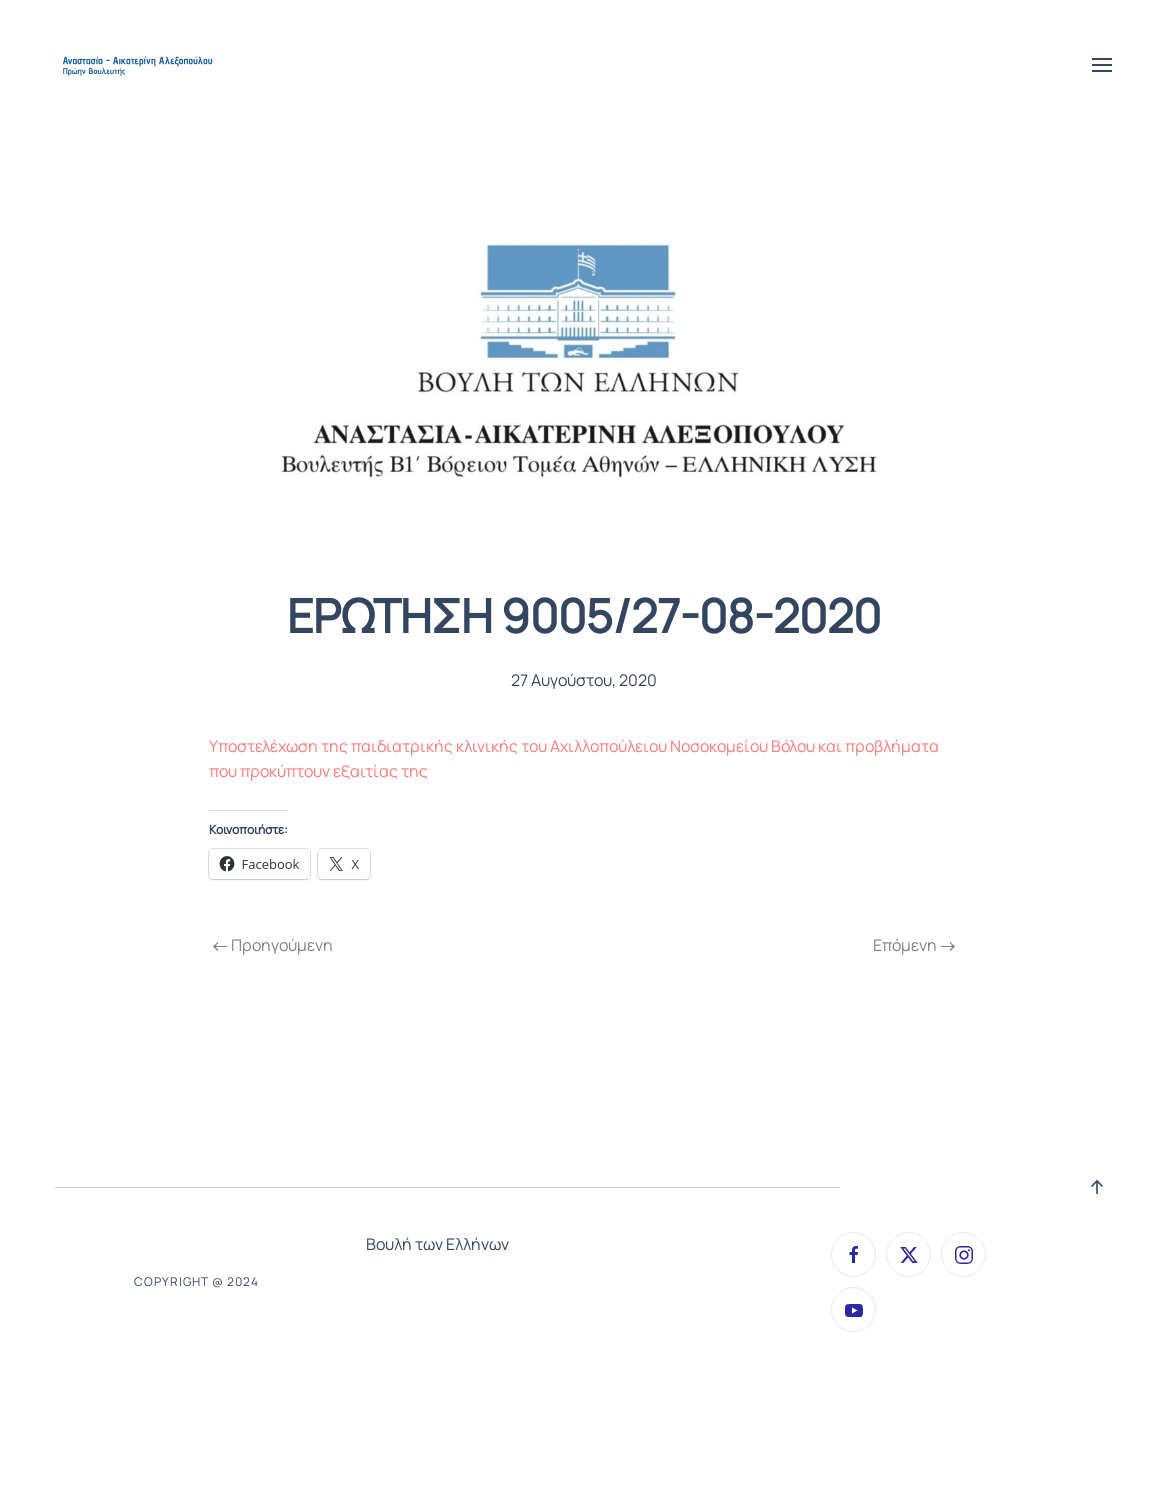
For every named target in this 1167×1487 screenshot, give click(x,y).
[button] (1102, 65)
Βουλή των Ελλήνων (437, 1244)
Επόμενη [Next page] (914, 945)
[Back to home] (139, 65)
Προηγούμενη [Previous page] (273, 945)
